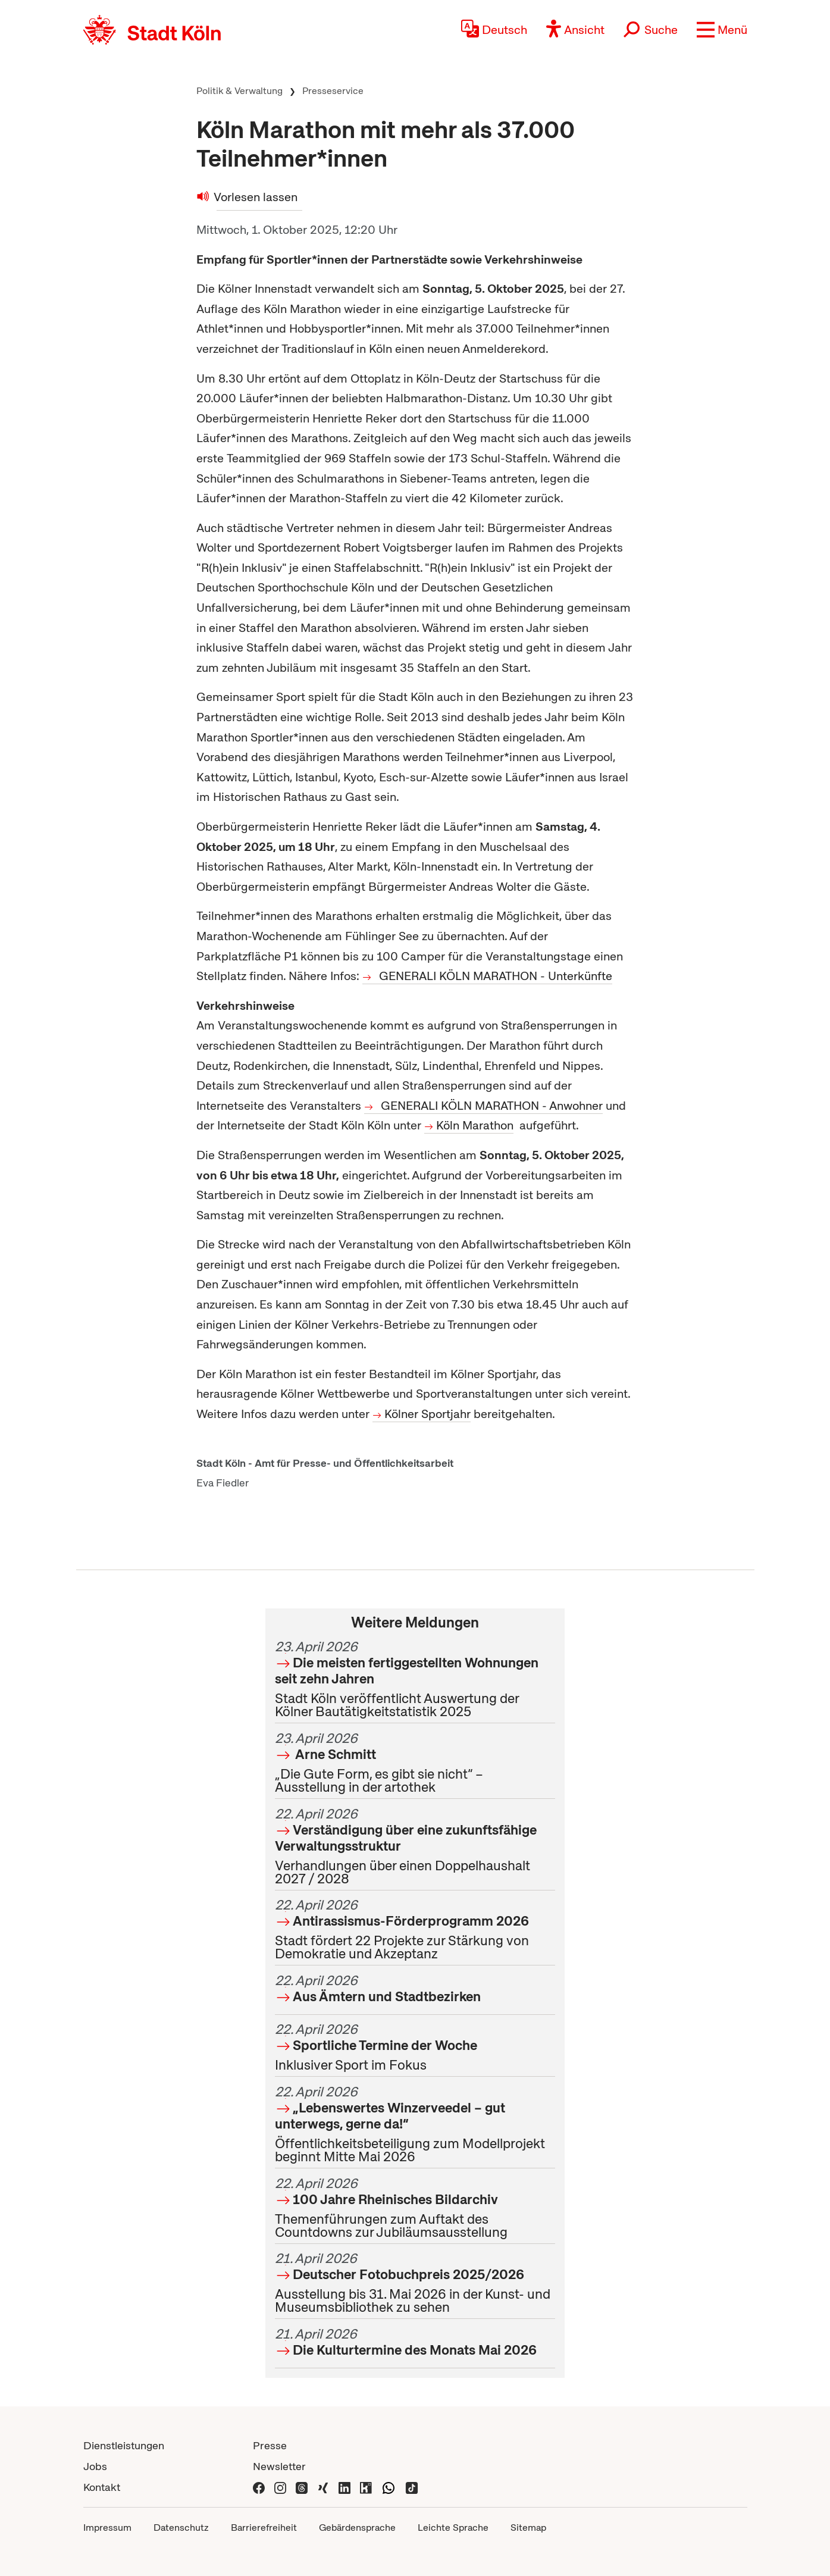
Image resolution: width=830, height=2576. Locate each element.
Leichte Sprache (453, 2527)
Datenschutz (181, 2527)
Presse (270, 2445)
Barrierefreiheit (264, 2527)
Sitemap (528, 2527)
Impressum (107, 2527)
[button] (722, 30)
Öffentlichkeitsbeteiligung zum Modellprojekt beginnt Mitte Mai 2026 (415, 2124)
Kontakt (101, 2487)
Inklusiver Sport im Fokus (415, 2047)
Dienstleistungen (123, 2445)
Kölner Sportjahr (427, 1414)
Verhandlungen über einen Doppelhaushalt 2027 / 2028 (415, 1846)
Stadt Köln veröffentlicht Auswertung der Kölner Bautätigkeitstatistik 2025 (415, 1679)
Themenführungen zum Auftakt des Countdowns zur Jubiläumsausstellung (415, 2207)
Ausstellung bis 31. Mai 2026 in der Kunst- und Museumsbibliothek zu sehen (415, 2282)
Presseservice (333, 90)
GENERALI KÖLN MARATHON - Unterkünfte (495, 976)
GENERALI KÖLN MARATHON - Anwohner (492, 1105)
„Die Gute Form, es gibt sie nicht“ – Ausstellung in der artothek (415, 1762)
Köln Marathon (474, 1125)
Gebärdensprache (357, 2527)
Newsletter (279, 2466)
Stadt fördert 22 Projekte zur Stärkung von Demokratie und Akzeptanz (415, 1929)
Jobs (95, 2466)
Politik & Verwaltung (239, 90)
